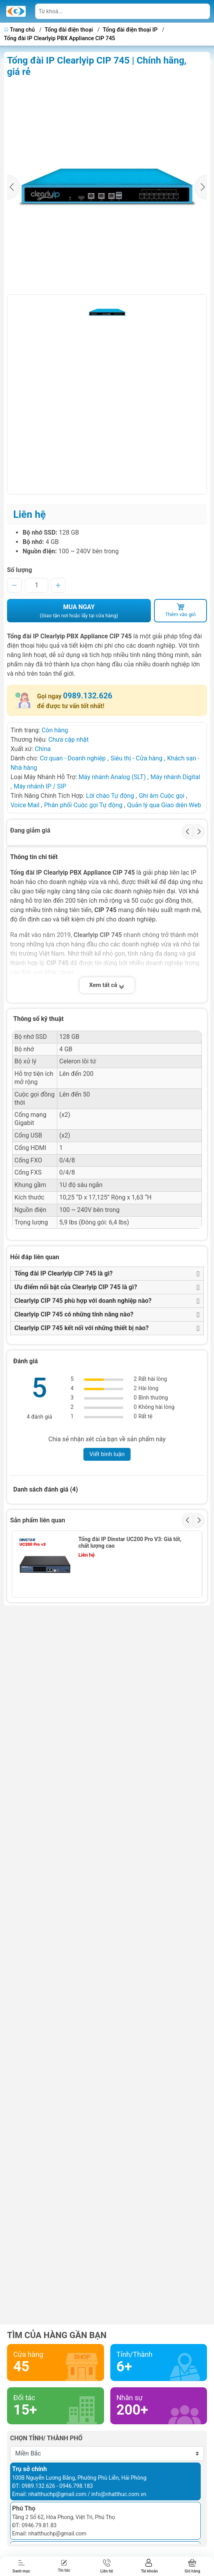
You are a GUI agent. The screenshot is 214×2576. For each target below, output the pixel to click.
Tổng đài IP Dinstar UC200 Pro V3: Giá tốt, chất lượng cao (129, 1542)
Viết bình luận (107, 1454)
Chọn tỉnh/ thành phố (46, 2438)
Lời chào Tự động (110, 795)
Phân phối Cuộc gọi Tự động (83, 805)
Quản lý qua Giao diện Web (164, 805)
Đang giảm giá (30, 830)
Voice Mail (25, 805)
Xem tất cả (107, 985)
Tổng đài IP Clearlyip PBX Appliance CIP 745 (59, 38)
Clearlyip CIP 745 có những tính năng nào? (73, 1314)
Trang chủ (20, 30)
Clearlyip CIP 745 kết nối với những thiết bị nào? (81, 1328)
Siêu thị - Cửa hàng (136, 758)
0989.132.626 (87, 695)
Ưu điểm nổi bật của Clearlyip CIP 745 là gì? (75, 1287)
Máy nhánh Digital (175, 777)
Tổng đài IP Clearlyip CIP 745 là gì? (63, 1273)
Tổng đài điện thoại (69, 30)
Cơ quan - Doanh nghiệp (73, 758)
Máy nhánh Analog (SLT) (112, 777)
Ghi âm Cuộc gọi (162, 795)
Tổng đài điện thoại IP (130, 30)
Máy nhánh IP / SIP (40, 786)
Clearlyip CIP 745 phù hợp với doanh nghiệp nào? (83, 1300)
